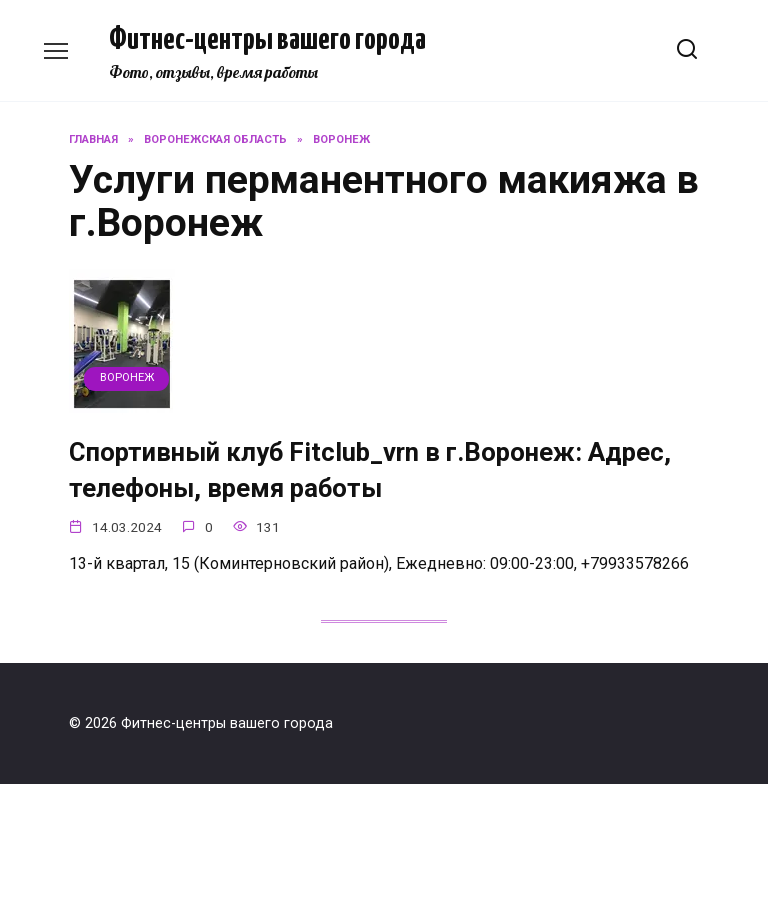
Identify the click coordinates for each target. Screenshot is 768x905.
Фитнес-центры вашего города (267, 40)
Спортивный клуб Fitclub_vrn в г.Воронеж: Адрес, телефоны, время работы (370, 470)
